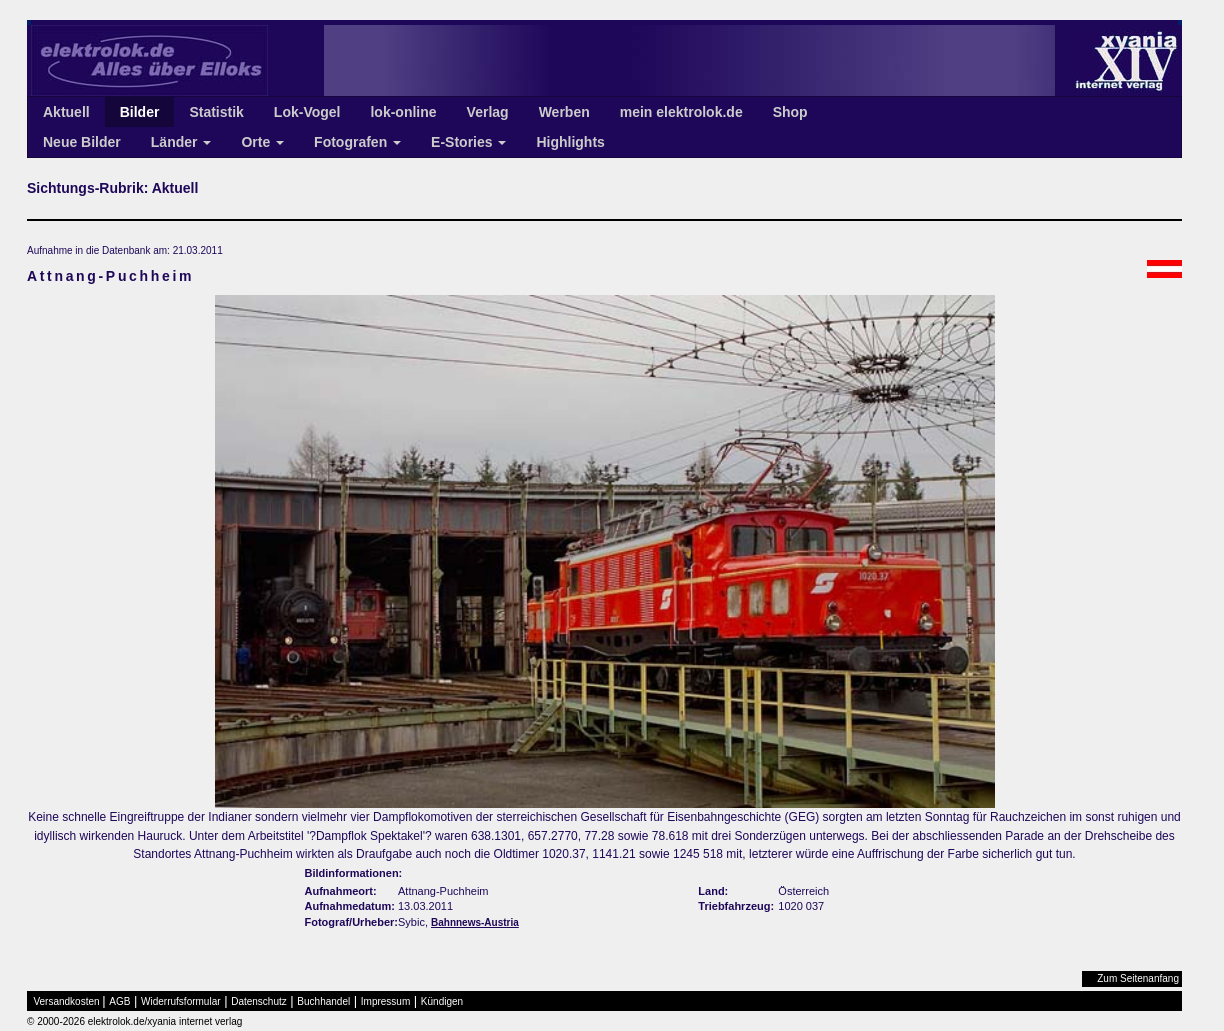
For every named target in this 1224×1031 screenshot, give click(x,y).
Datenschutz (259, 1001)
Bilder (140, 112)
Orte (262, 142)
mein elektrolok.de (681, 112)
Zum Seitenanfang (1138, 978)
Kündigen (442, 1001)
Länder (181, 142)
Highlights (570, 142)
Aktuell (66, 112)
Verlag (488, 112)
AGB (119, 1001)
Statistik (216, 112)
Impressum (385, 1001)
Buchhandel (323, 1001)
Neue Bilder (82, 142)
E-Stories (468, 142)
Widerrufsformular (180, 1001)
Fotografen (357, 142)
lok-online (403, 112)
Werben (564, 112)
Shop (790, 112)
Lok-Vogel (307, 112)
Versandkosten (67, 1001)
